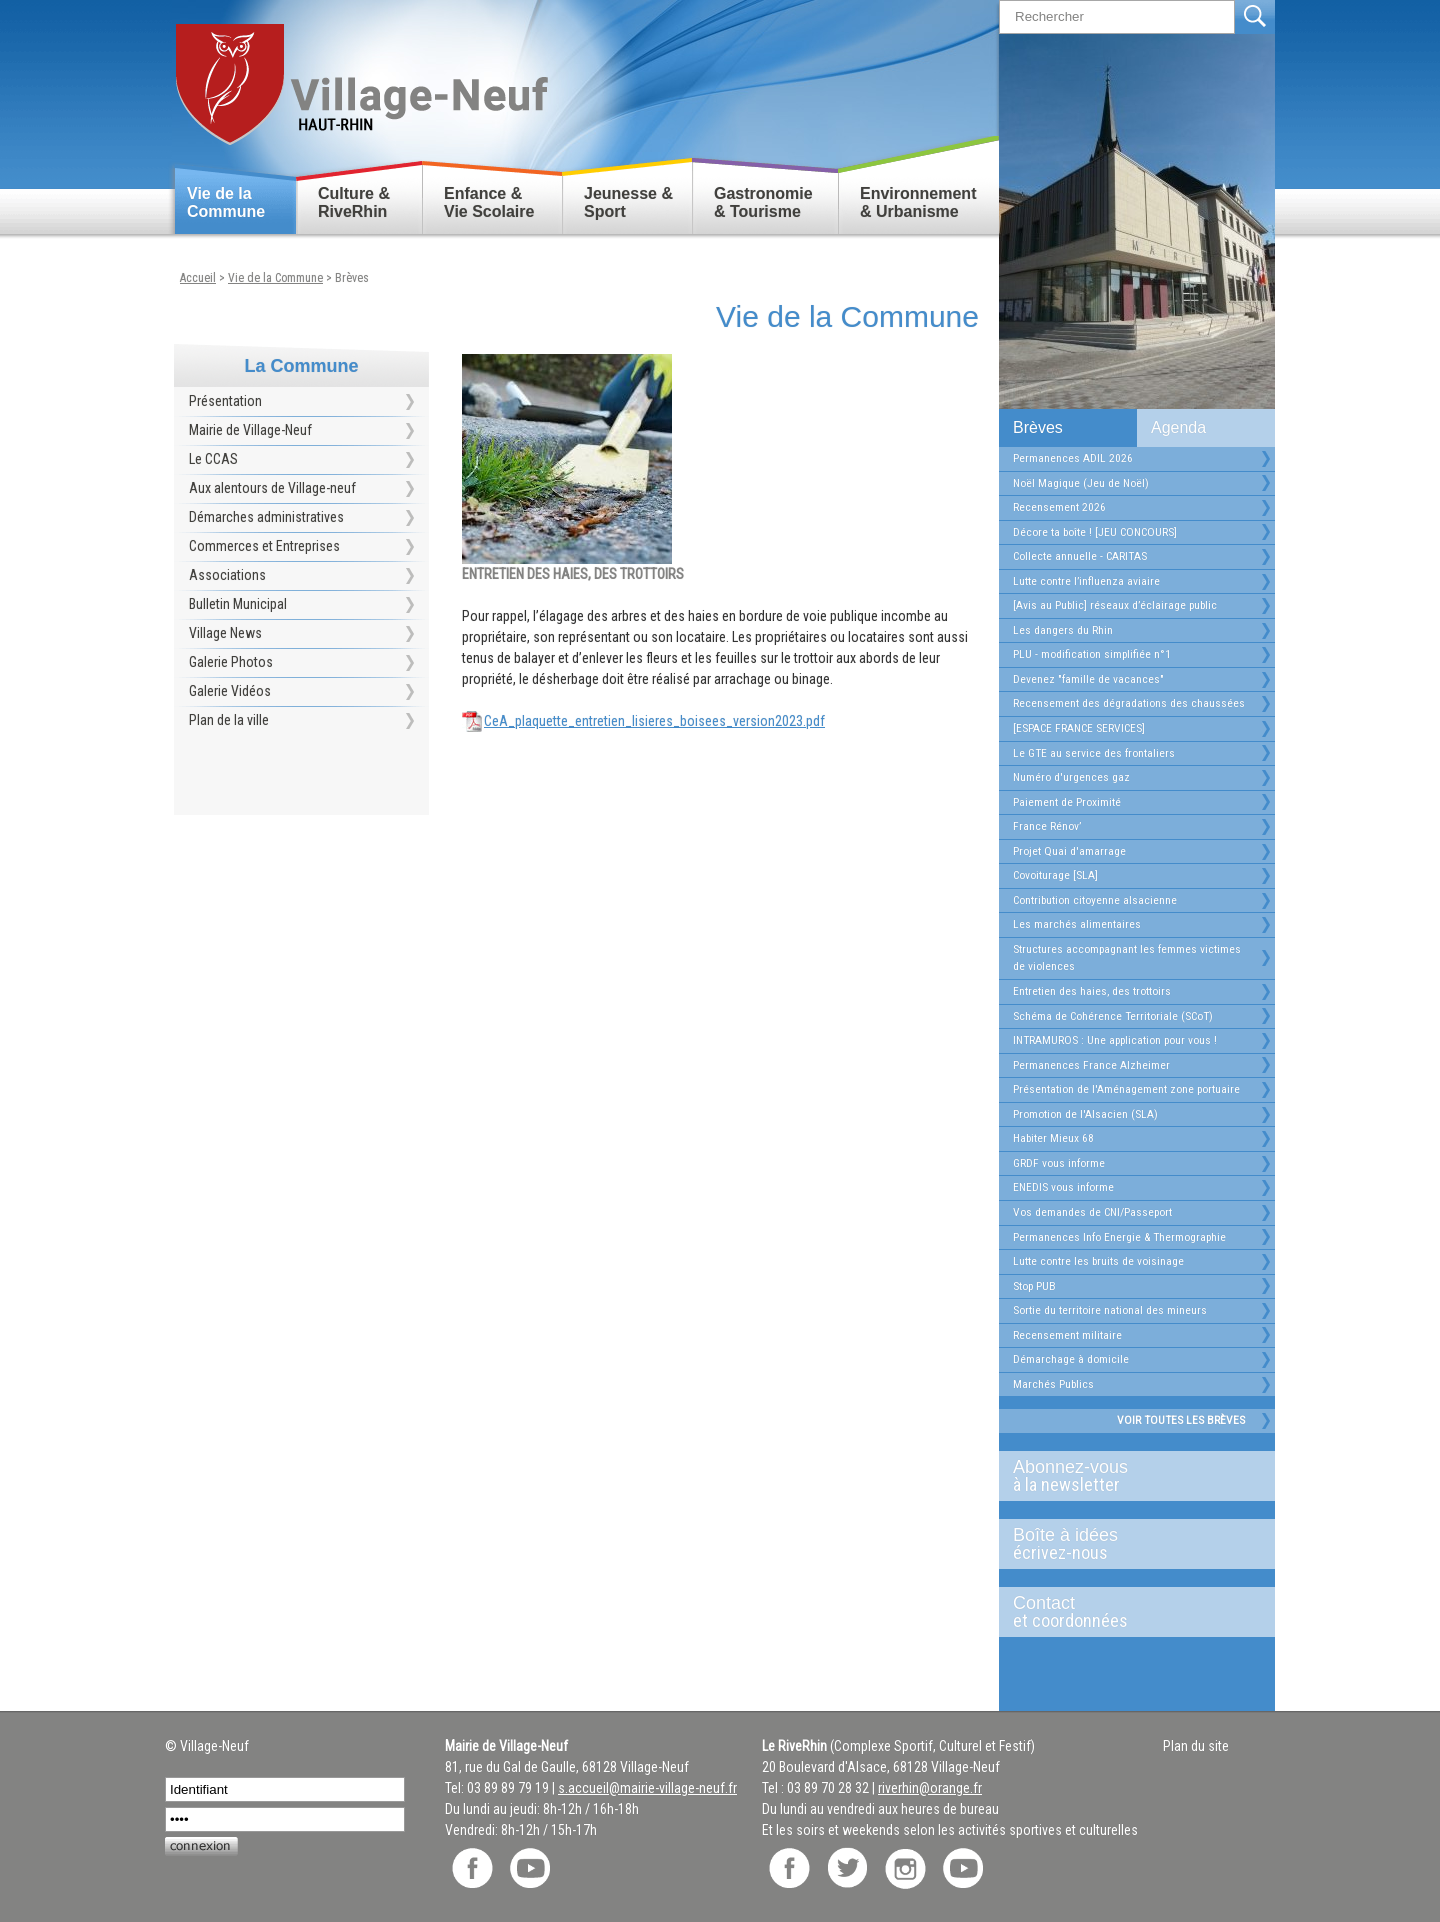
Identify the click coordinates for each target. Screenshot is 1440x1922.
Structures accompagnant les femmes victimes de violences (1127, 958)
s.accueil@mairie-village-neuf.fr (647, 1788)
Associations (227, 575)
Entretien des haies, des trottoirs (1092, 991)
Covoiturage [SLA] (1055, 875)
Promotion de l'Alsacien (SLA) (1085, 1114)
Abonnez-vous (1129, 1476)
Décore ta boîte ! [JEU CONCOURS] (1095, 532)
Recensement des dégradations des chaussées (1129, 703)
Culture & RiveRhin (354, 202)
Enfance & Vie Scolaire (489, 202)
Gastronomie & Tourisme (763, 202)
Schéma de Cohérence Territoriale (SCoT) (1113, 1016)
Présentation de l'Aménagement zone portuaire (1126, 1089)
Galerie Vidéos (230, 691)
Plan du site (1196, 1746)
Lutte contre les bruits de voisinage (1098, 1261)
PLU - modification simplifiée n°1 (1092, 654)
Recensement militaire (1067, 1335)
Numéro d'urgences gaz (1071, 777)
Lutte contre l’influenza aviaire (1086, 581)
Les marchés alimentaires (1077, 924)
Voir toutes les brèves (1181, 1420)
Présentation (225, 401)
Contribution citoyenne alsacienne (1095, 900)
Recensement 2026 (1059, 507)
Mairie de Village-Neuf (250, 430)
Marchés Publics (1053, 1384)
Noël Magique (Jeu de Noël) (1081, 483)
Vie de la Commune (226, 202)
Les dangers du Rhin (1063, 630)
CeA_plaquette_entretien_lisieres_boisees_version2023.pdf (654, 721)
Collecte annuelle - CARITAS (1080, 556)
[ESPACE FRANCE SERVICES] (1079, 728)
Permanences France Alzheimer (1091, 1065)
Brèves (1038, 427)
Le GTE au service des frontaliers (1094, 753)
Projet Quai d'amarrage (1069, 851)
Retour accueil (360, 76)
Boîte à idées (1129, 1544)
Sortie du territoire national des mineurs (1110, 1310)
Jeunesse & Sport (628, 202)
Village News (225, 633)
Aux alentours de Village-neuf (272, 488)
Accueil (198, 278)
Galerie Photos (231, 662)
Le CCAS (213, 459)
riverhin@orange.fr (930, 1788)
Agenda (1178, 427)
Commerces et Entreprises (264, 546)
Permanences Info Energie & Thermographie (1119, 1237)
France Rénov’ (1047, 826)
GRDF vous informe (1059, 1163)
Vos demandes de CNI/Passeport (1092, 1212)
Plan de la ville (229, 720)
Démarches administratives (266, 517)
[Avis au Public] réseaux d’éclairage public (1115, 605)
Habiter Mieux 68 (1053, 1138)
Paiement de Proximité (1067, 802)
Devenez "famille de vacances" (1088, 679)
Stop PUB (1034, 1286)
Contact (1129, 1612)
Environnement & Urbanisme (918, 202)
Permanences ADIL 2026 (1073, 458)
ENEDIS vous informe (1063, 1187)
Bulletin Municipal (238, 604)
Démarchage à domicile (1071, 1359)
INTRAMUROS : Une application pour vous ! (1115, 1040)
